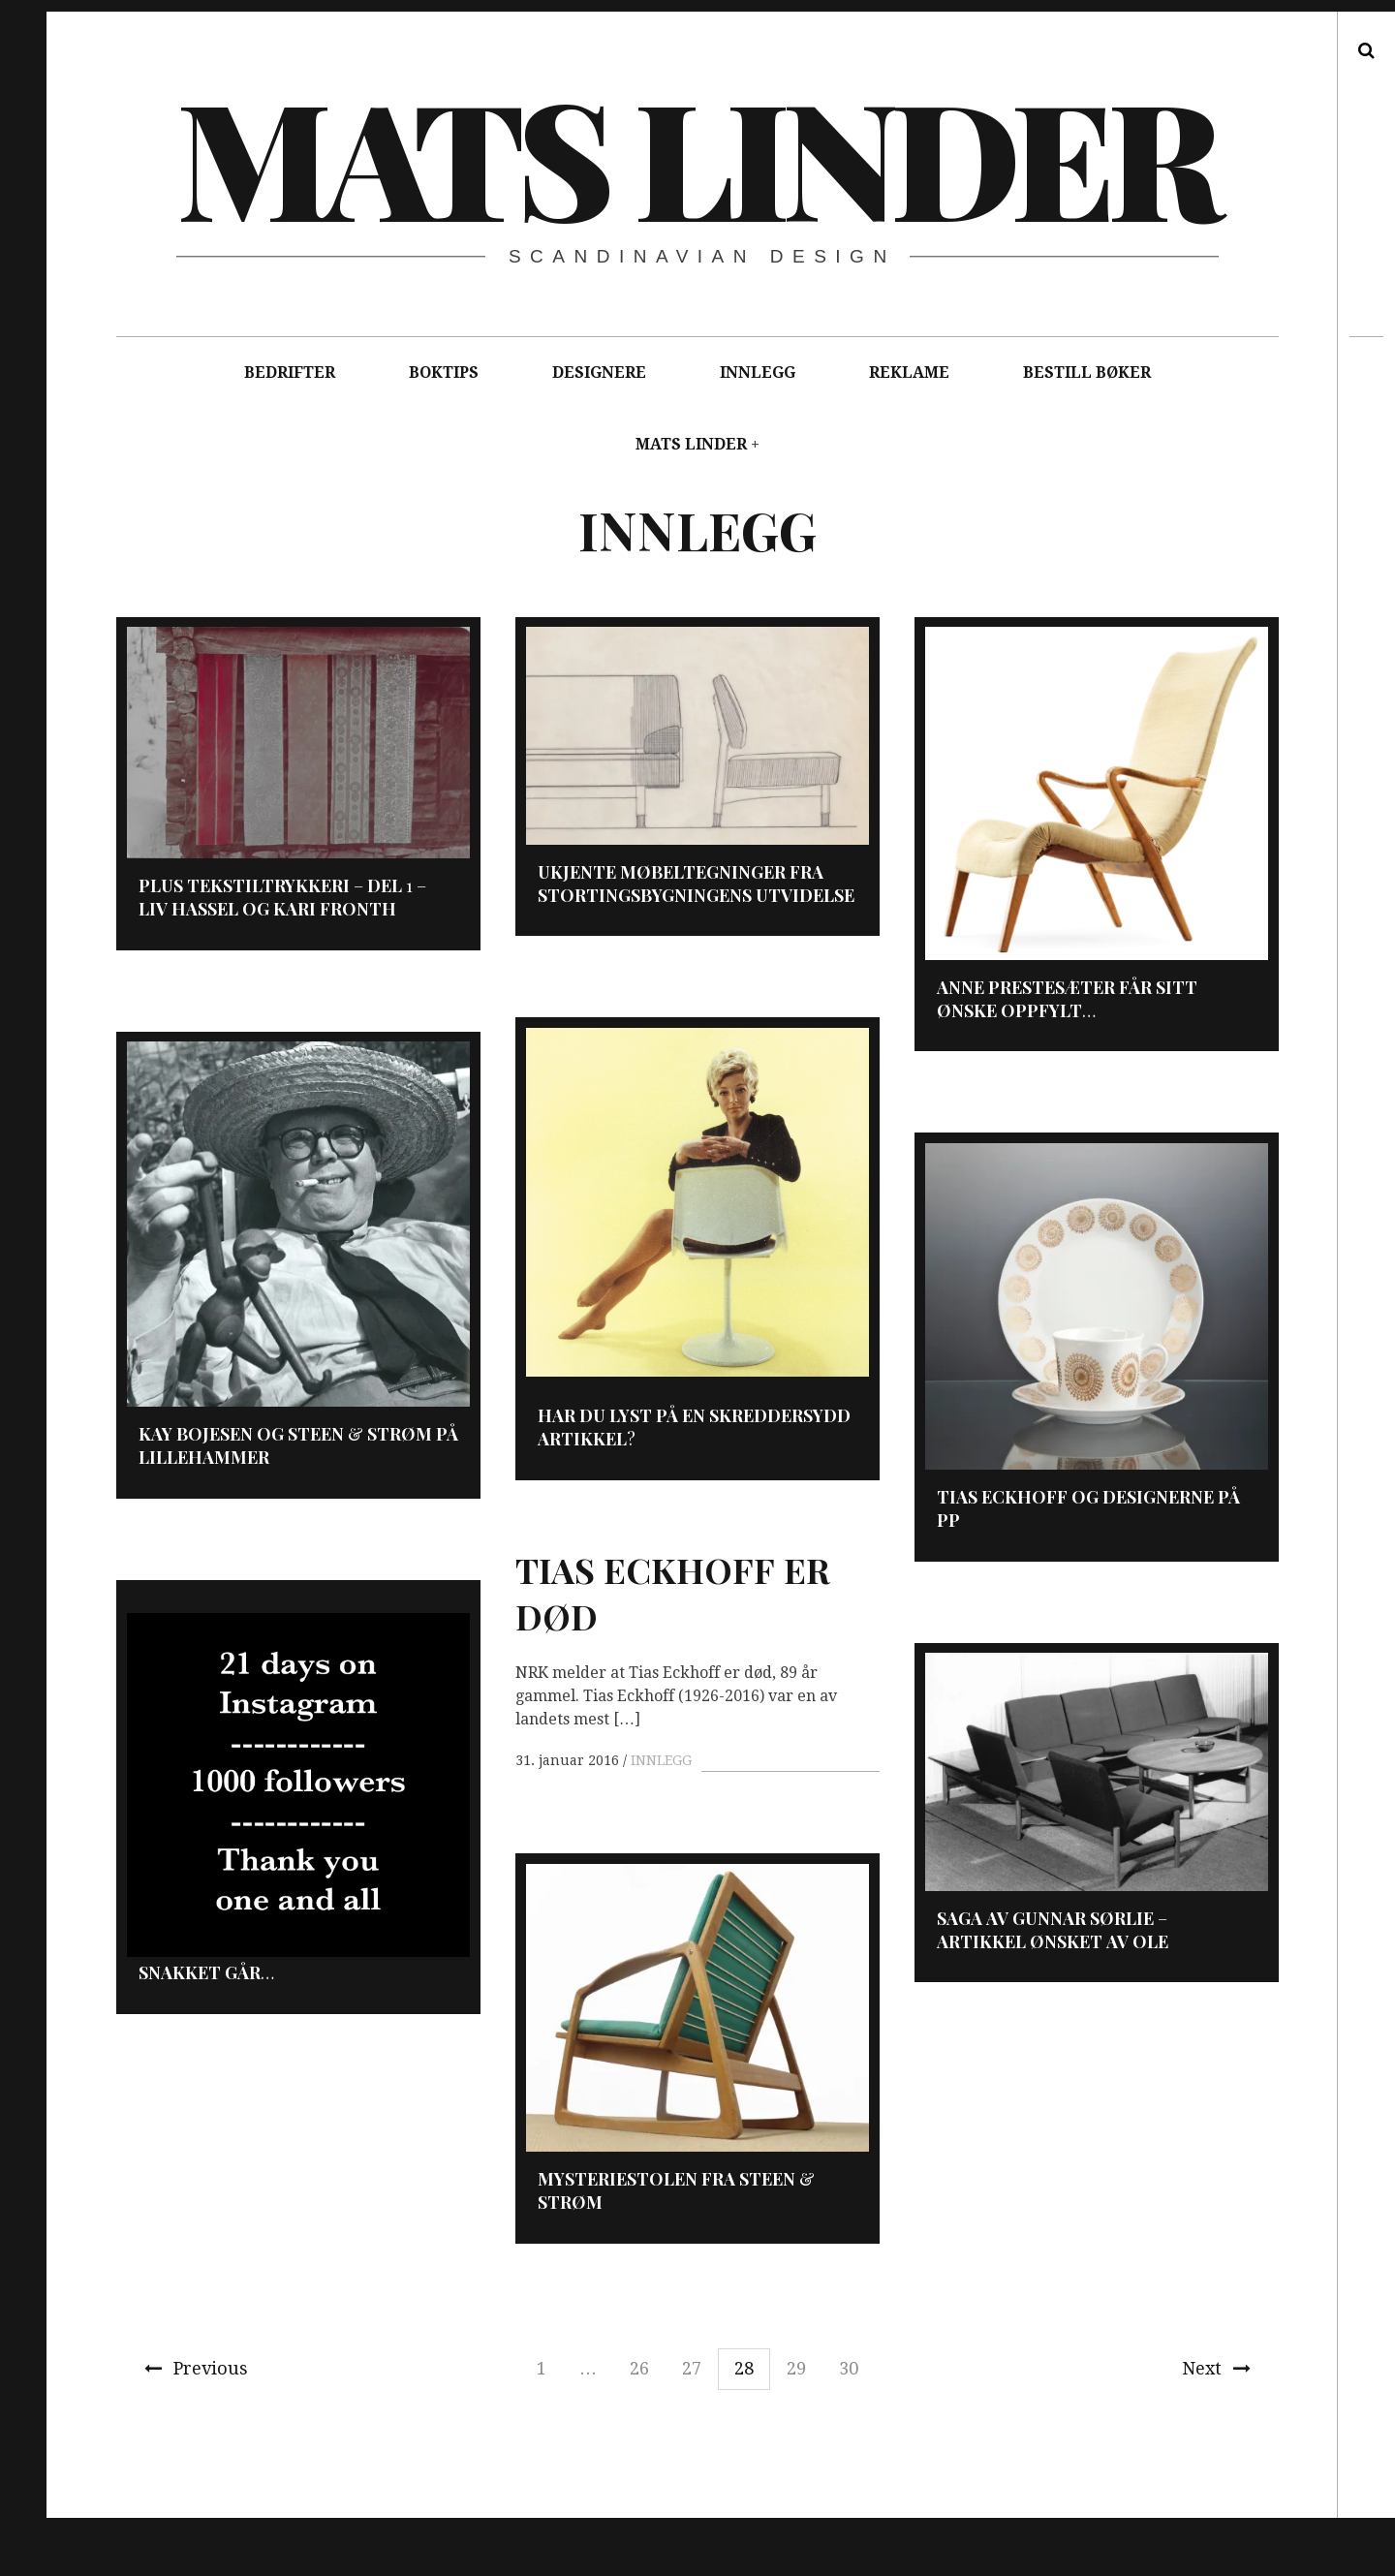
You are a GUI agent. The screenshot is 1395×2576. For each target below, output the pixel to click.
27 (691, 2368)
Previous (196, 2368)
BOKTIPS (444, 372)
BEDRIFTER (289, 372)
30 (848, 2368)
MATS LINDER (691, 444)
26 (639, 2368)
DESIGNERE (599, 372)
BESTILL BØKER (1087, 372)
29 (796, 2368)
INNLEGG (757, 372)
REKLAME (909, 372)
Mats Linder (696, 155)
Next (1216, 2368)
